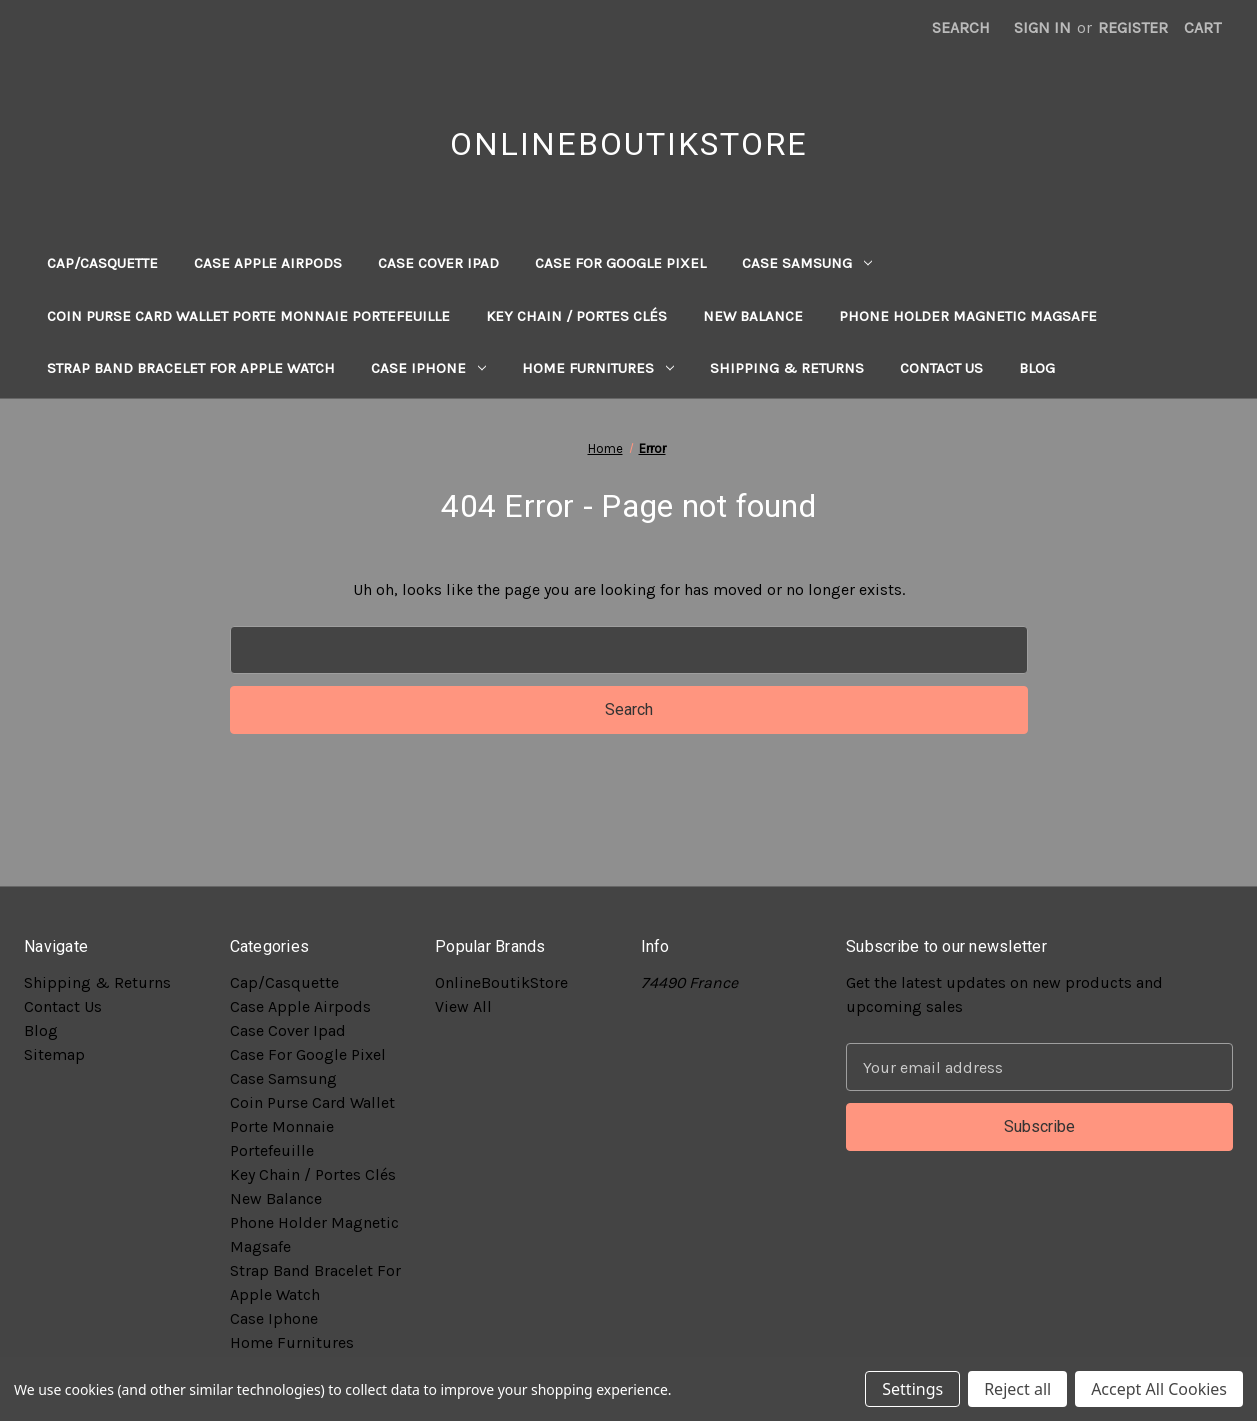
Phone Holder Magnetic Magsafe (968, 316)
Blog (1037, 368)
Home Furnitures (598, 368)
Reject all (1017, 1389)
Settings (912, 1389)
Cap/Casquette (102, 263)
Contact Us (941, 368)
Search (961, 27)
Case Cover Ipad (438, 263)
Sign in (1042, 27)
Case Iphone (428, 368)
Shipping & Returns (787, 368)
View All (463, 1006)
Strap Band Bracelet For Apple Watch (191, 368)
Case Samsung (807, 263)
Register (1133, 27)
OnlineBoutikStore (501, 982)
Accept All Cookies (1159, 1389)
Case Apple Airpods (268, 263)
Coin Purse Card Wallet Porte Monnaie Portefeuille (248, 316)
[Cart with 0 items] (1202, 28)
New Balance (753, 316)
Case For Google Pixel (620, 263)
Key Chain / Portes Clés (576, 316)
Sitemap (54, 1054)
